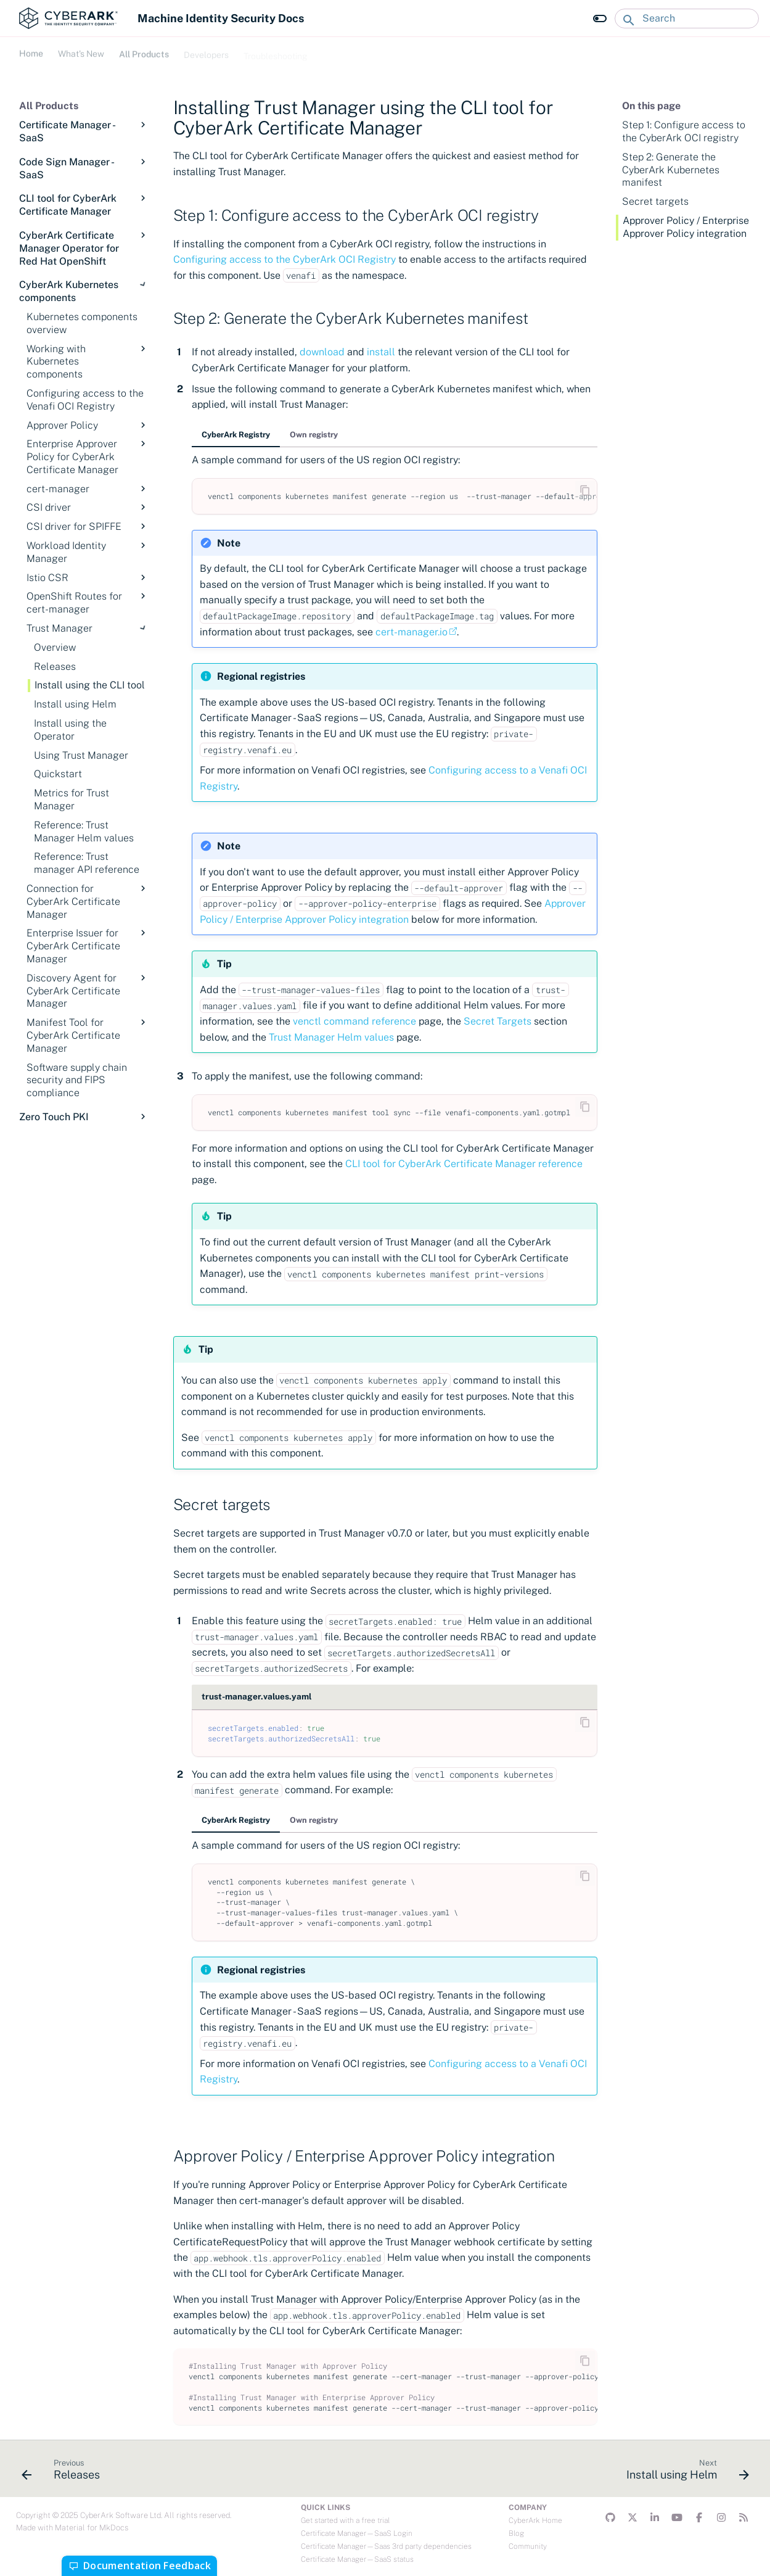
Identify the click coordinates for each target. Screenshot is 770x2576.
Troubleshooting (276, 52)
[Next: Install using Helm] (683, 2472)
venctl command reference (354, 1021)
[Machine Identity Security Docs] (68, 18)
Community (528, 2546)
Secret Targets (497, 1021)
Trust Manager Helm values (331, 1037)
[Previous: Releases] (64, 2472)
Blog (516, 2533)
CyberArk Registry (236, 434)
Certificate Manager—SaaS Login (356, 2533)
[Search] (686, 18)
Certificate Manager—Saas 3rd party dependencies (386, 2546)
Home (31, 52)
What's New (81, 52)
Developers (206, 52)
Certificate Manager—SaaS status (357, 2559)
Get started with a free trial (345, 2520)
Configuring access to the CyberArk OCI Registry (284, 259)
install (381, 352)
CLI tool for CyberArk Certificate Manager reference (464, 1164)
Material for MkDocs (91, 2527)
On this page (651, 106)
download (322, 352)
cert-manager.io (411, 632)
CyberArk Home (535, 2520)
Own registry (314, 434)
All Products (144, 52)
